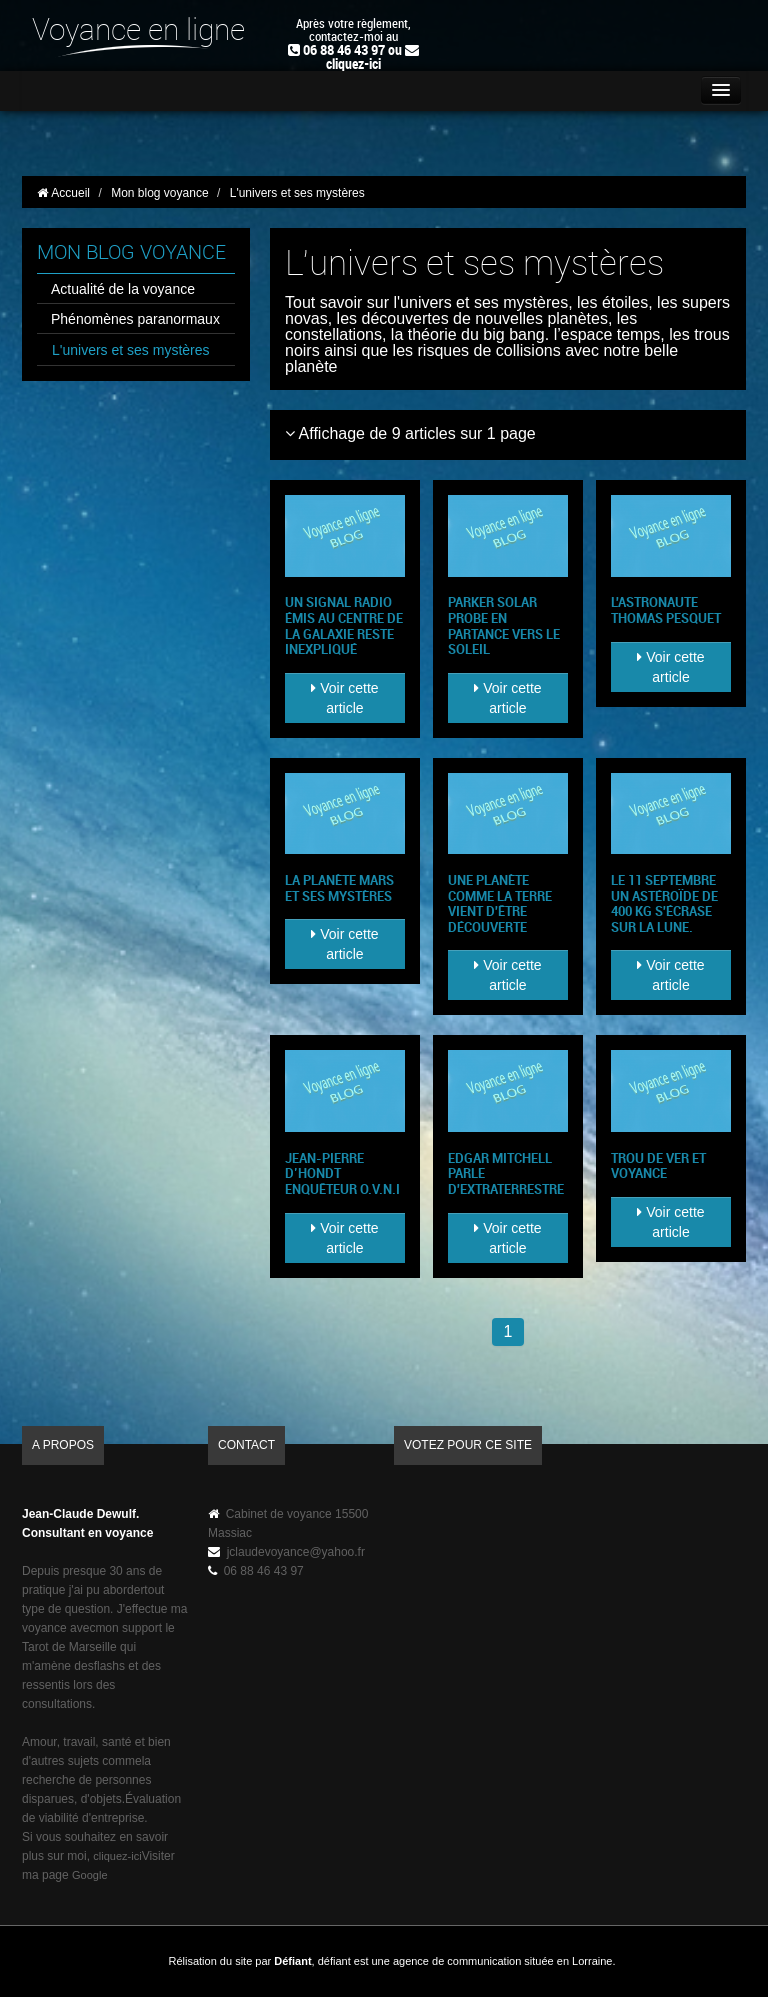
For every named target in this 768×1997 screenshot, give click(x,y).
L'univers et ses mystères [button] (304, 193)
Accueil (63, 193)
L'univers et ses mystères (131, 350)
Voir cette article (344, 698)
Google (89, 1875)
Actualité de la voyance (123, 289)
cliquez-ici (353, 64)
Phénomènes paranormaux (135, 319)
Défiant (292, 1961)
